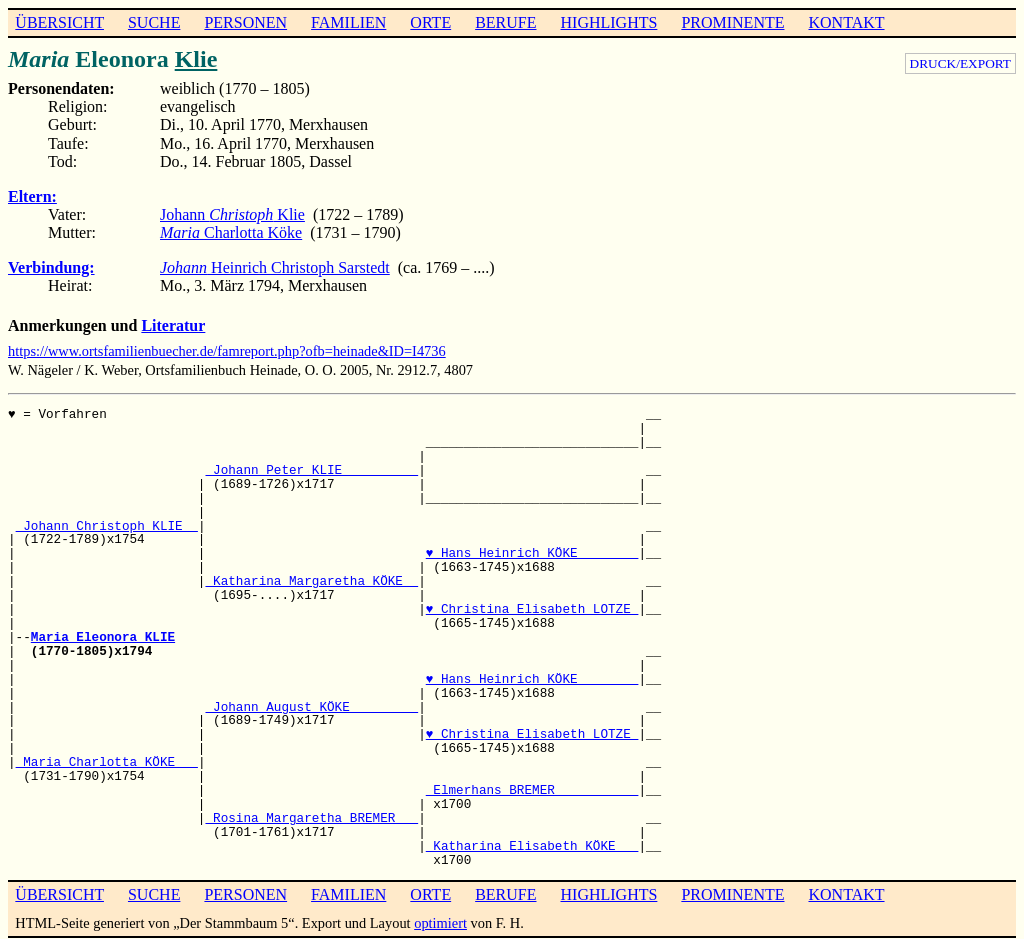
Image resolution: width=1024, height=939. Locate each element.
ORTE (430, 22)
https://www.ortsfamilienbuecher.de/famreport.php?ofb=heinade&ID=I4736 (227, 351)
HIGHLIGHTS (609, 22)
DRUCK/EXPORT (960, 63)
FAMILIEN (348, 22)
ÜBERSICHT (59, 22)
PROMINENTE (732, 22)
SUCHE (154, 22)
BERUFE (505, 22)
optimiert (440, 923)
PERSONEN (245, 22)
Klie (196, 59)
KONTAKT (846, 22)
